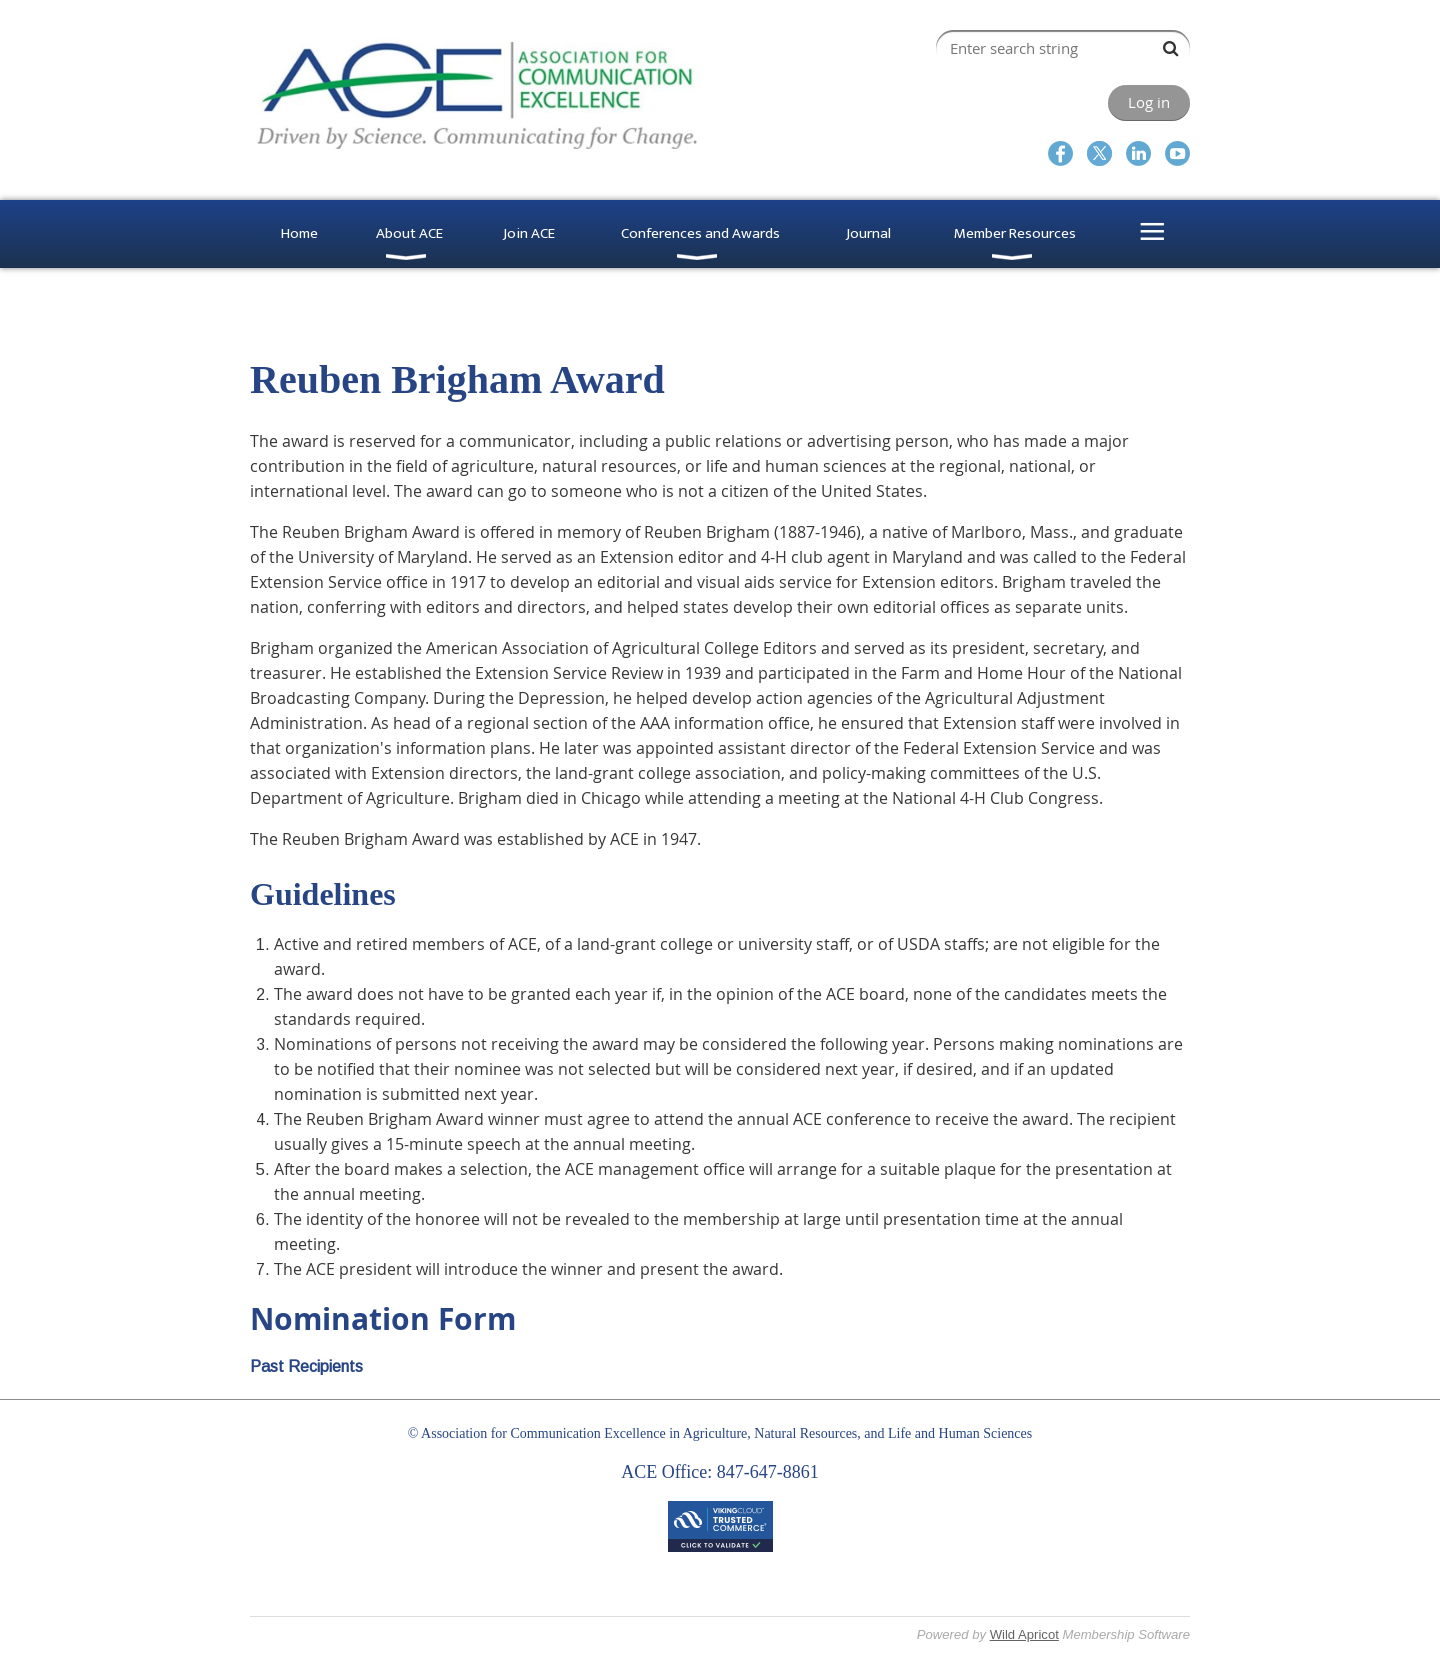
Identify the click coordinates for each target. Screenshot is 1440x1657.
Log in (1149, 102)
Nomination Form (383, 1318)
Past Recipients (306, 1366)
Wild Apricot (1024, 1634)
